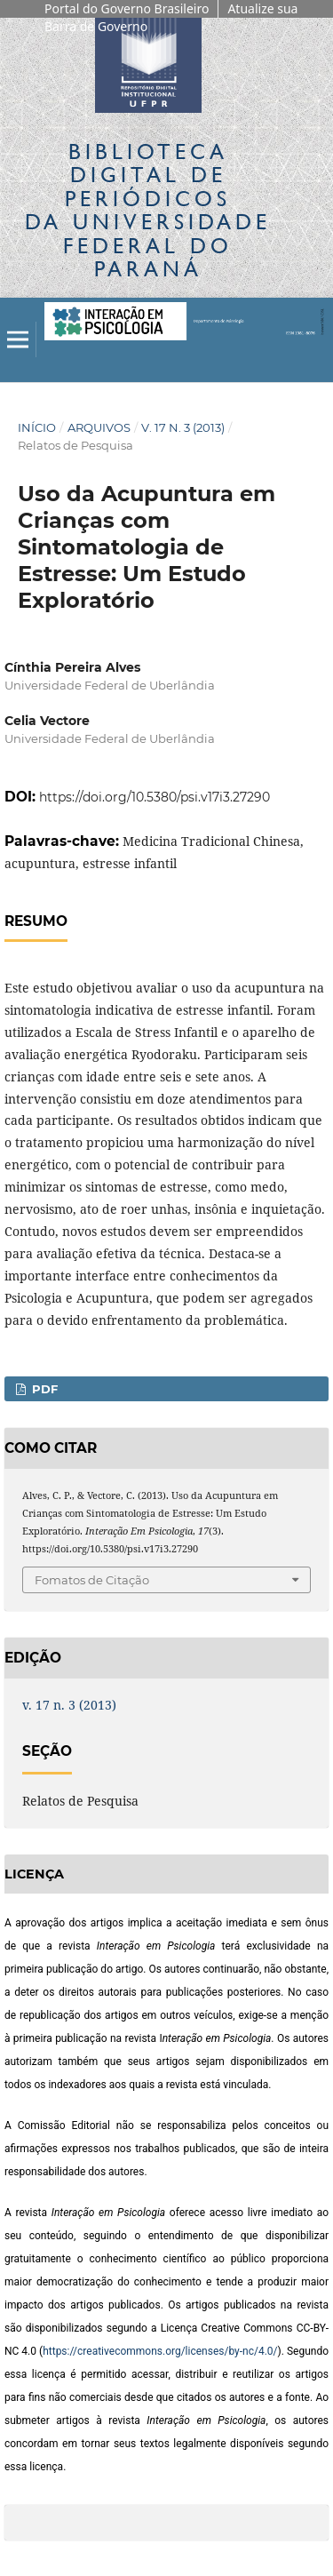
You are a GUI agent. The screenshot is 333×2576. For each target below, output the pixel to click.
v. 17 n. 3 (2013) (183, 427)
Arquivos (99, 427)
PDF (43, 1389)
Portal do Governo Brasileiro (126, 8)
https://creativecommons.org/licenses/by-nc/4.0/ (160, 2351)
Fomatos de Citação (92, 1580)
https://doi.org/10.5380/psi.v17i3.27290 (154, 797)
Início (37, 427)
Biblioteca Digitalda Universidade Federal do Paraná (148, 210)
